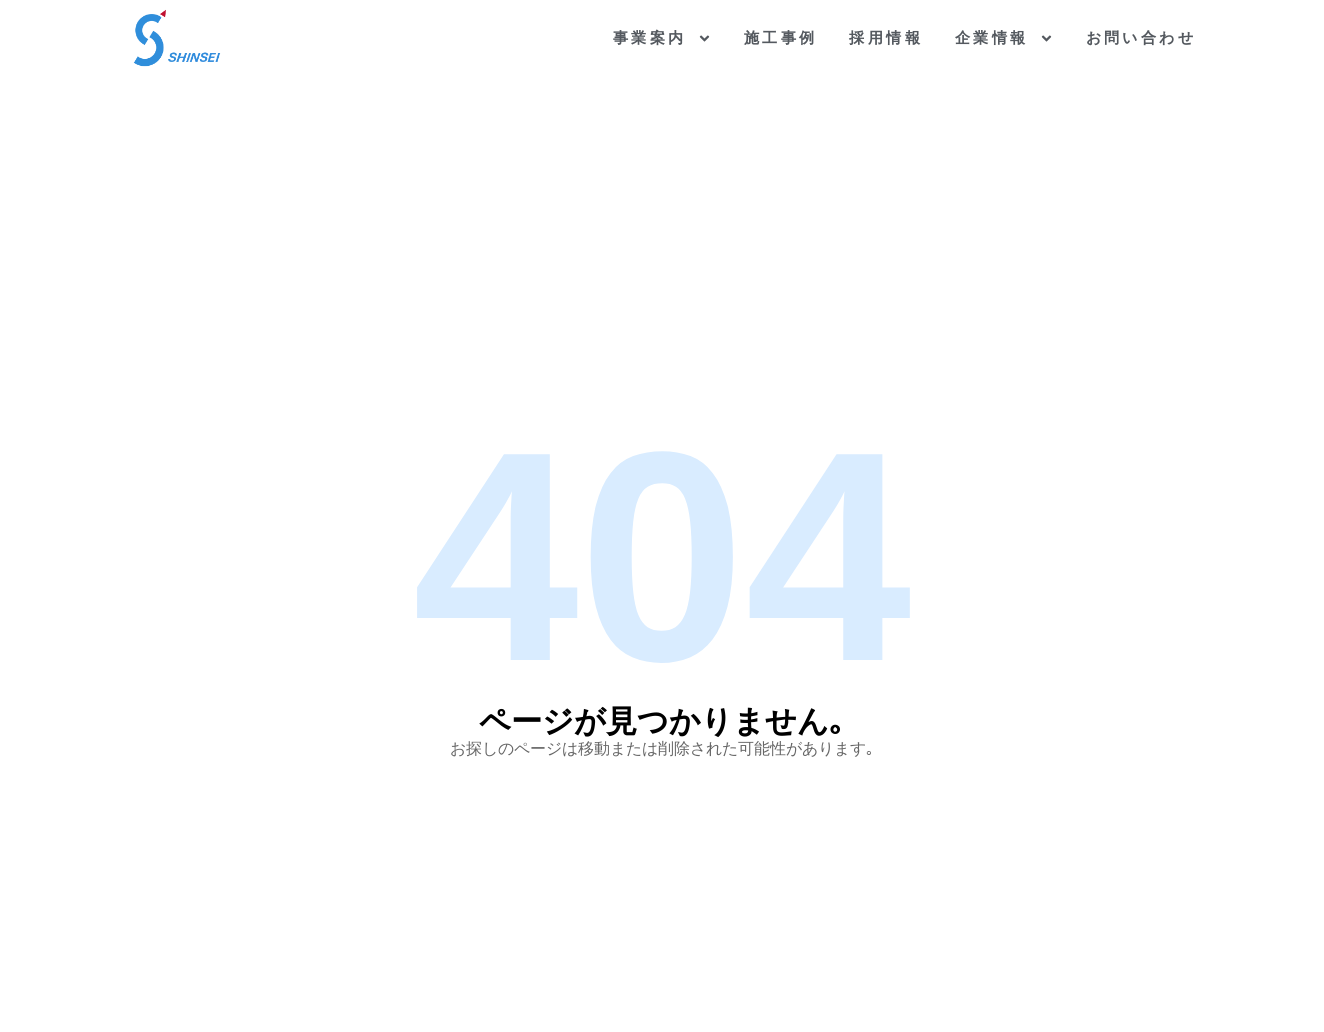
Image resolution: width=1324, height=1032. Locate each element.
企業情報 (1004, 38)
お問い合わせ (1141, 37)
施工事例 (781, 37)
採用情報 (886, 37)
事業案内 (662, 38)
